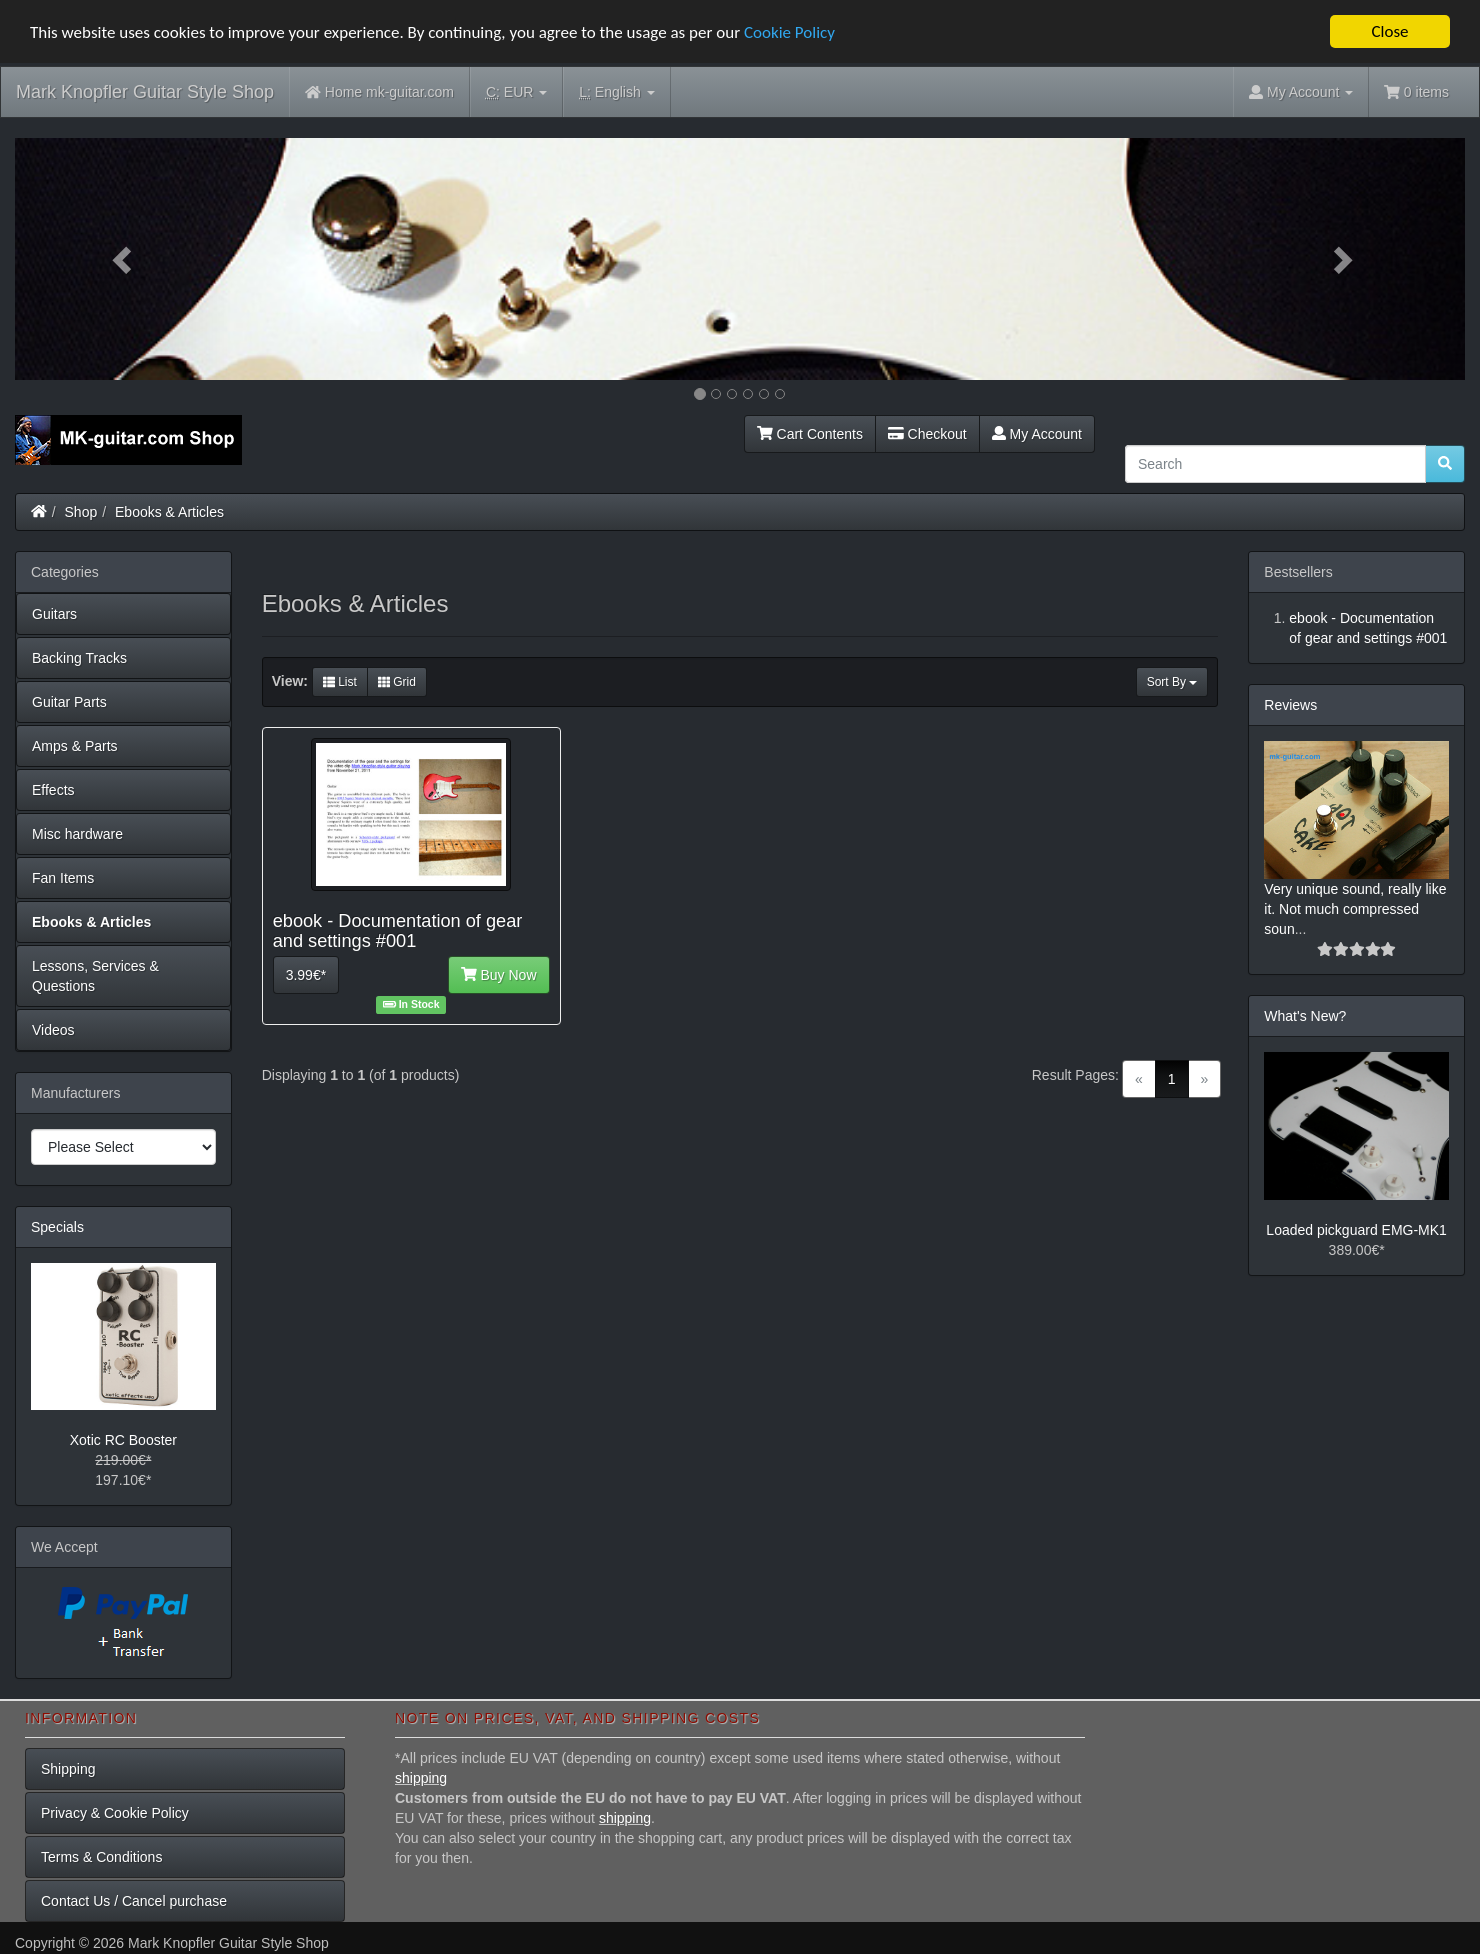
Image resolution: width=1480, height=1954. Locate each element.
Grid (397, 682)
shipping (421, 1778)
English (616, 92)
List (340, 682)
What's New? (1305, 1016)
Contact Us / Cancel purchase (134, 1901)
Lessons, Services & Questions (95, 976)
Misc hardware (77, 834)
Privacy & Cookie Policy (115, 1813)
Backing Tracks (79, 658)
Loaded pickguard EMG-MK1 (1356, 1230)
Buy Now (499, 975)
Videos (53, 1030)
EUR (516, 92)
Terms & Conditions (101, 1857)
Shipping (68, 1769)
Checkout (927, 434)
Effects (53, 790)
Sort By (1172, 682)
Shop (81, 512)
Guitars (54, 614)
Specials (57, 1227)
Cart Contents (810, 434)
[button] (124, 259)
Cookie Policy (789, 32)
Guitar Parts (69, 702)
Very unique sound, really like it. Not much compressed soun (1355, 909)
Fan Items (63, 878)
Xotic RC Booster (123, 1440)
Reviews (1290, 705)
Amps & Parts (75, 746)
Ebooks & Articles (169, 512)
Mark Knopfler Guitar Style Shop (145, 92)
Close (1389, 31)
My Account (1037, 434)
